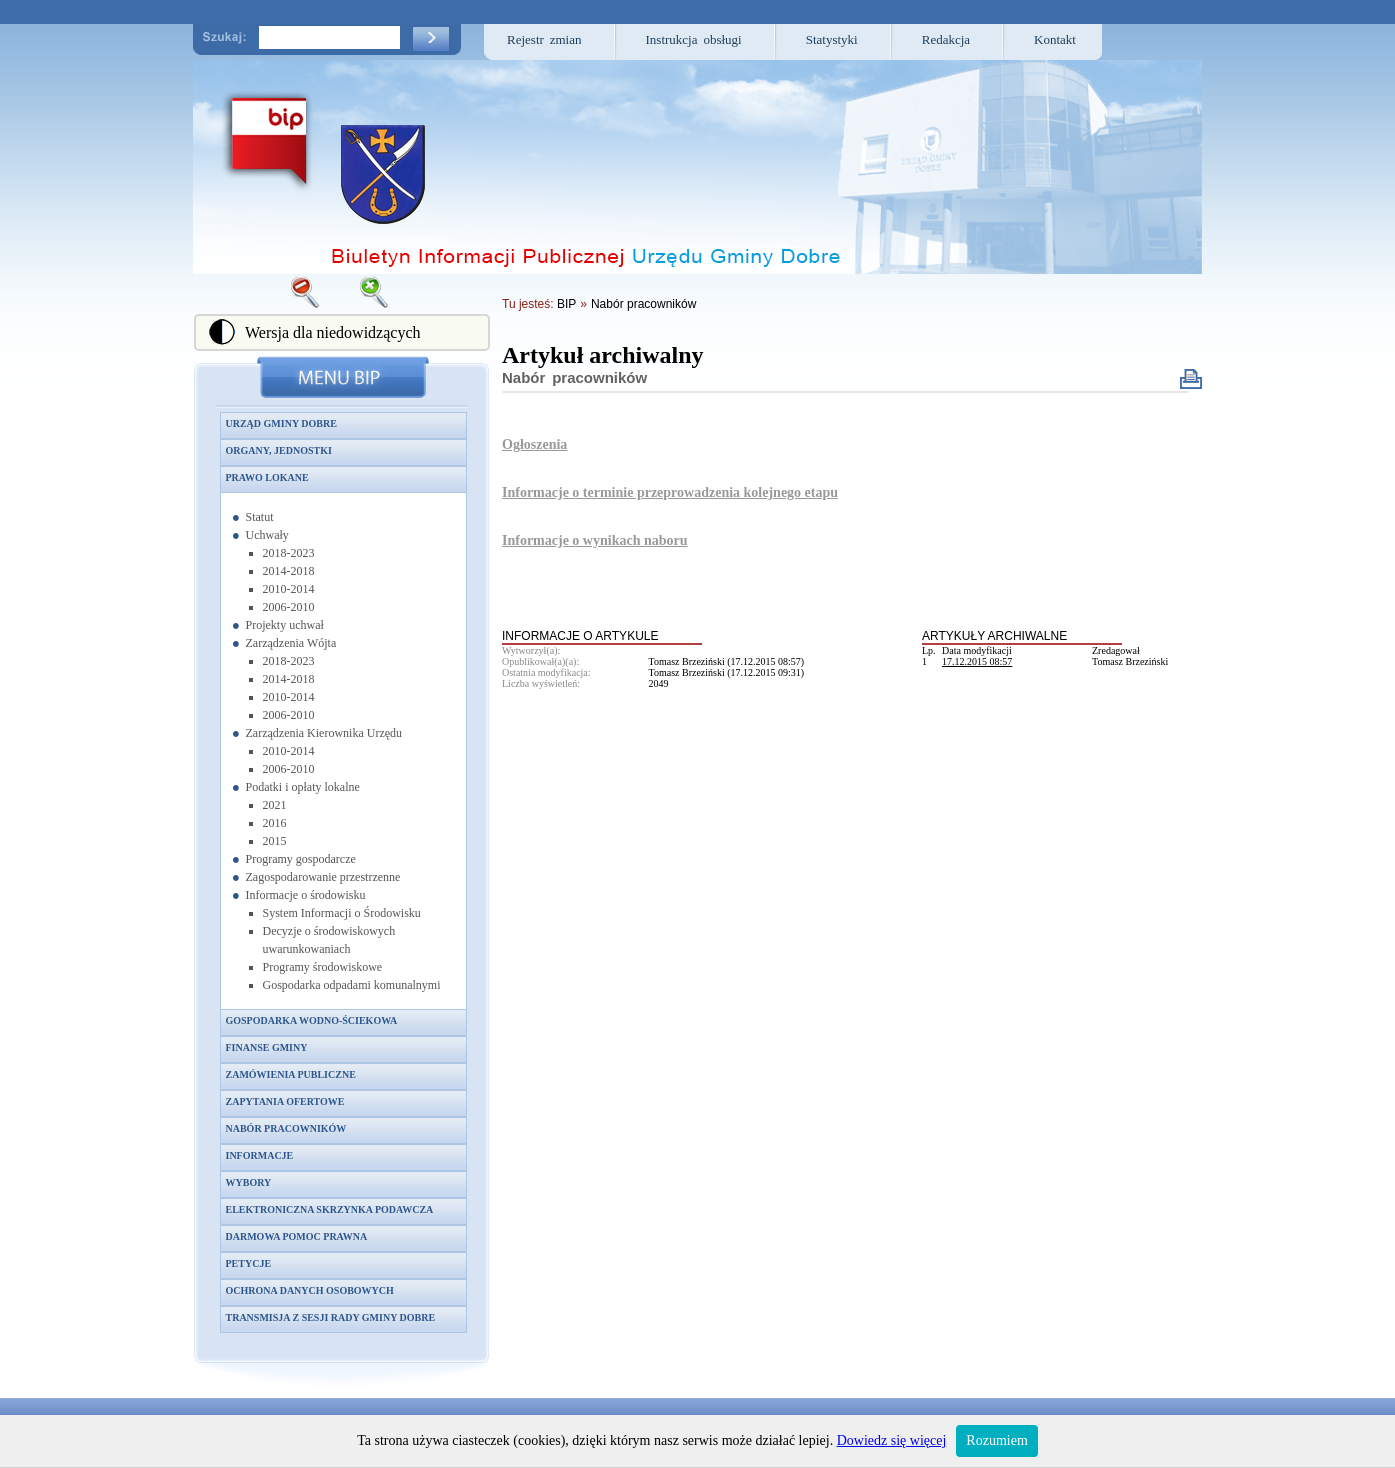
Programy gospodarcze (301, 859)
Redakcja (946, 39)
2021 (275, 805)
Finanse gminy (267, 1047)
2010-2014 (289, 589)
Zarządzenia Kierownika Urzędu (324, 733)
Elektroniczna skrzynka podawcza (330, 1209)
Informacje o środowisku (306, 895)
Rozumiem (996, 1440)
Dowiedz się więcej (892, 1440)
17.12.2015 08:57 (977, 661)
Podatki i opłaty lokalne (303, 787)
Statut (260, 517)
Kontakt (1055, 39)
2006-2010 (289, 607)
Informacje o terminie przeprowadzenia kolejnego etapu (670, 492)
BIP (566, 304)
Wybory (249, 1182)
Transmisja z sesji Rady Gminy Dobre (331, 1317)
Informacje (260, 1155)
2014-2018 (289, 571)
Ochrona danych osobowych (310, 1290)
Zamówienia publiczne (291, 1074)
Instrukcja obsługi (694, 39)
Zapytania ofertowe (285, 1101)
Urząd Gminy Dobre (281, 423)
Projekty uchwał (285, 625)
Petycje (249, 1263)
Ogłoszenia (534, 444)
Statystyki (832, 39)
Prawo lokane (267, 477)
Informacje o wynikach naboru (595, 540)
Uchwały (267, 535)
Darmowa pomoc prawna (297, 1236)
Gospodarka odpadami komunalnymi (352, 985)
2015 (275, 841)
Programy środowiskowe (323, 967)
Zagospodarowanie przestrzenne (323, 877)
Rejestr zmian (544, 39)
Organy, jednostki (279, 450)
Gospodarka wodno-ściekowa (312, 1020)
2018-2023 (289, 553)
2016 (275, 823)
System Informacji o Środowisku (342, 913)
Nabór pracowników (286, 1128)
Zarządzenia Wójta (291, 643)
